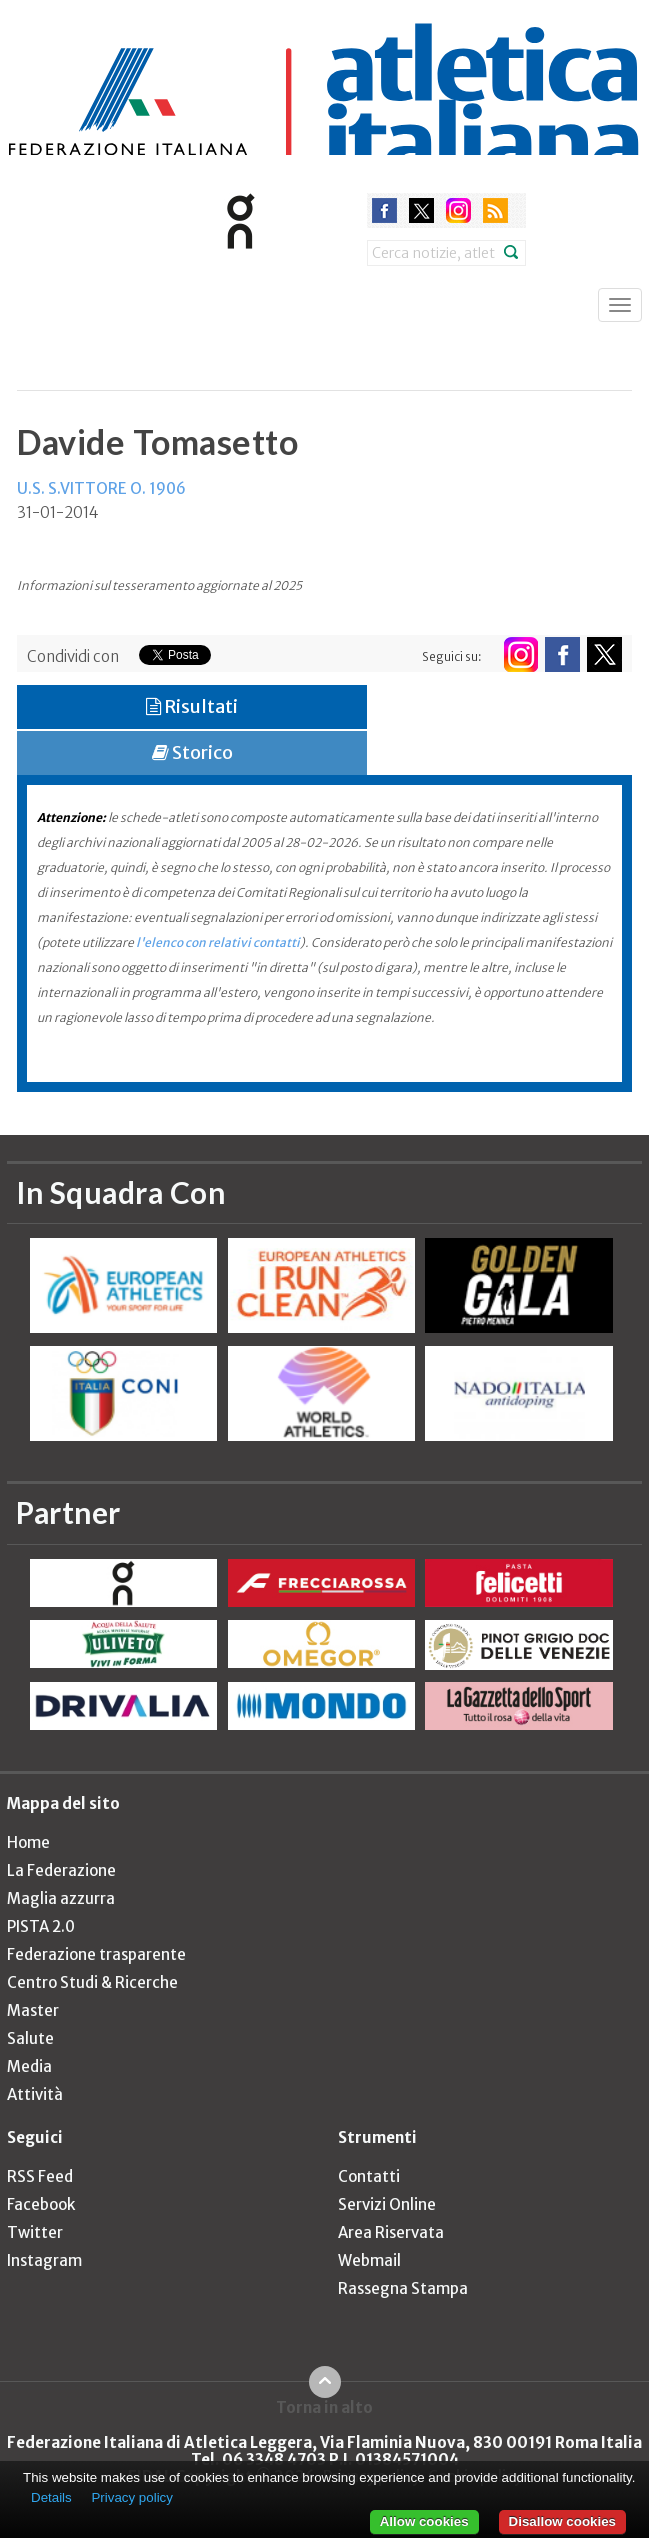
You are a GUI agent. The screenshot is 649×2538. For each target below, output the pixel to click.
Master (33, 2010)
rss (495, 210)
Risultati (192, 706)
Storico (192, 752)
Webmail (369, 2260)
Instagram (44, 2260)
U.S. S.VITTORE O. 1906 (101, 488)
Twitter (35, 2232)
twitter (421, 210)
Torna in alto (324, 2407)
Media (29, 2066)
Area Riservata (391, 2232)
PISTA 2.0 (41, 1926)
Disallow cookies (562, 2521)
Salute (30, 2038)
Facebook (41, 2204)
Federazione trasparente (96, 1954)
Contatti (369, 2176)
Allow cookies (424, 2521)
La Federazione (61, 1870)
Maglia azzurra (61, 1898)
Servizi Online (387, 2204)
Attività (35, 2094)
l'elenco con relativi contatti (218, 942)
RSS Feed (40, 2176)
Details (51, 2497)
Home (28, 1842)
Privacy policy (131, 2497)
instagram (458, 210)
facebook (384, 210)
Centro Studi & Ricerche (92, 1982)
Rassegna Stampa (403, 2288)
